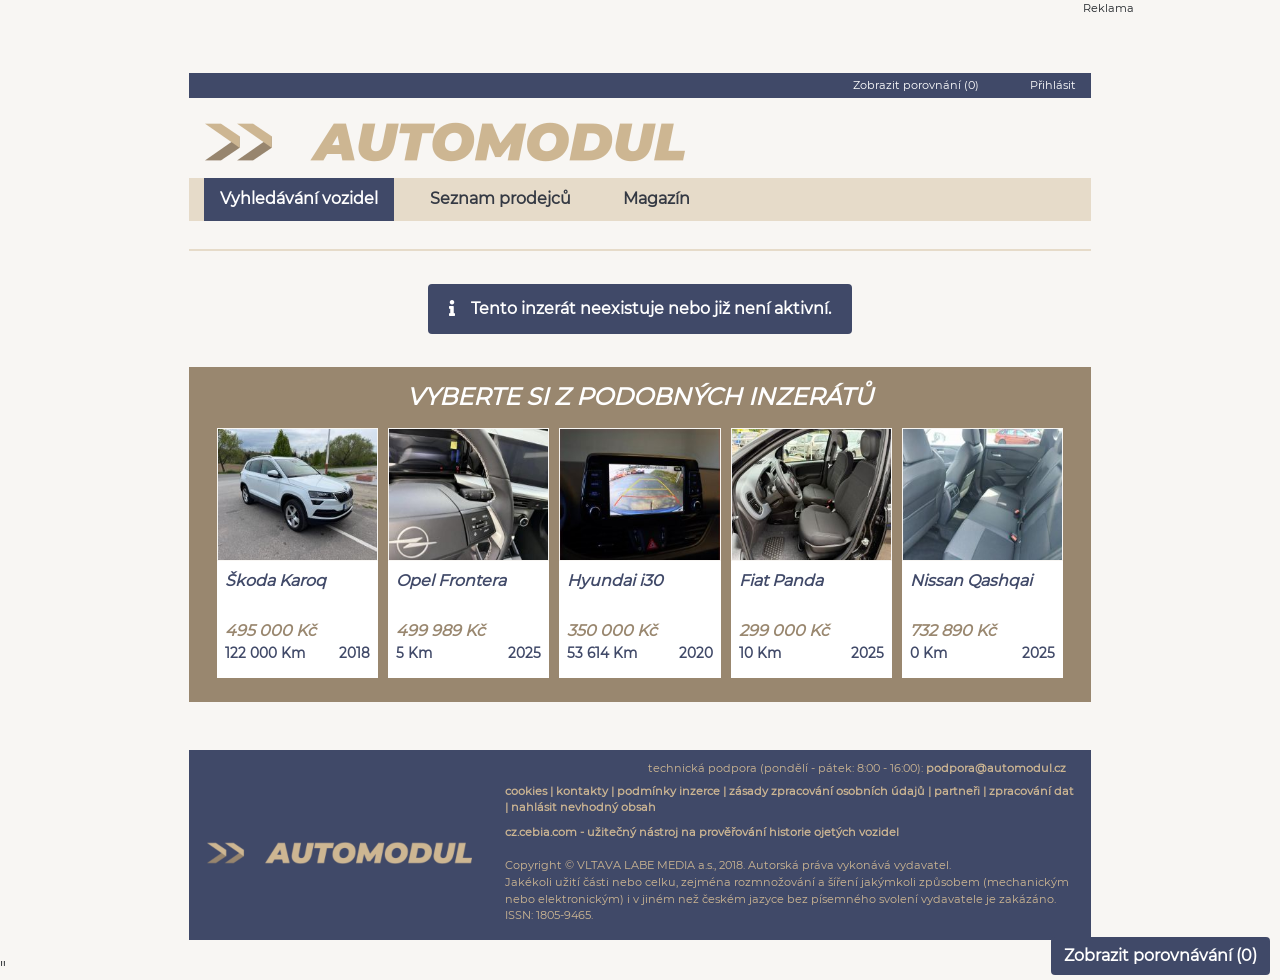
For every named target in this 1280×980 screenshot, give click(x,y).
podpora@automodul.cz (996, 768)
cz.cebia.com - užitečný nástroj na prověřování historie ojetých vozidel (702, 832)
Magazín (656, 198)
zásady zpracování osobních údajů (827, 791)
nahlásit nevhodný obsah (583, 807)
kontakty (582, 791)
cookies (526, 791)
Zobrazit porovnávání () (1160, 955)
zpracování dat (1031, 791)
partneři (957, 791)
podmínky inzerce (668, 791)
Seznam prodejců (500, 198)
